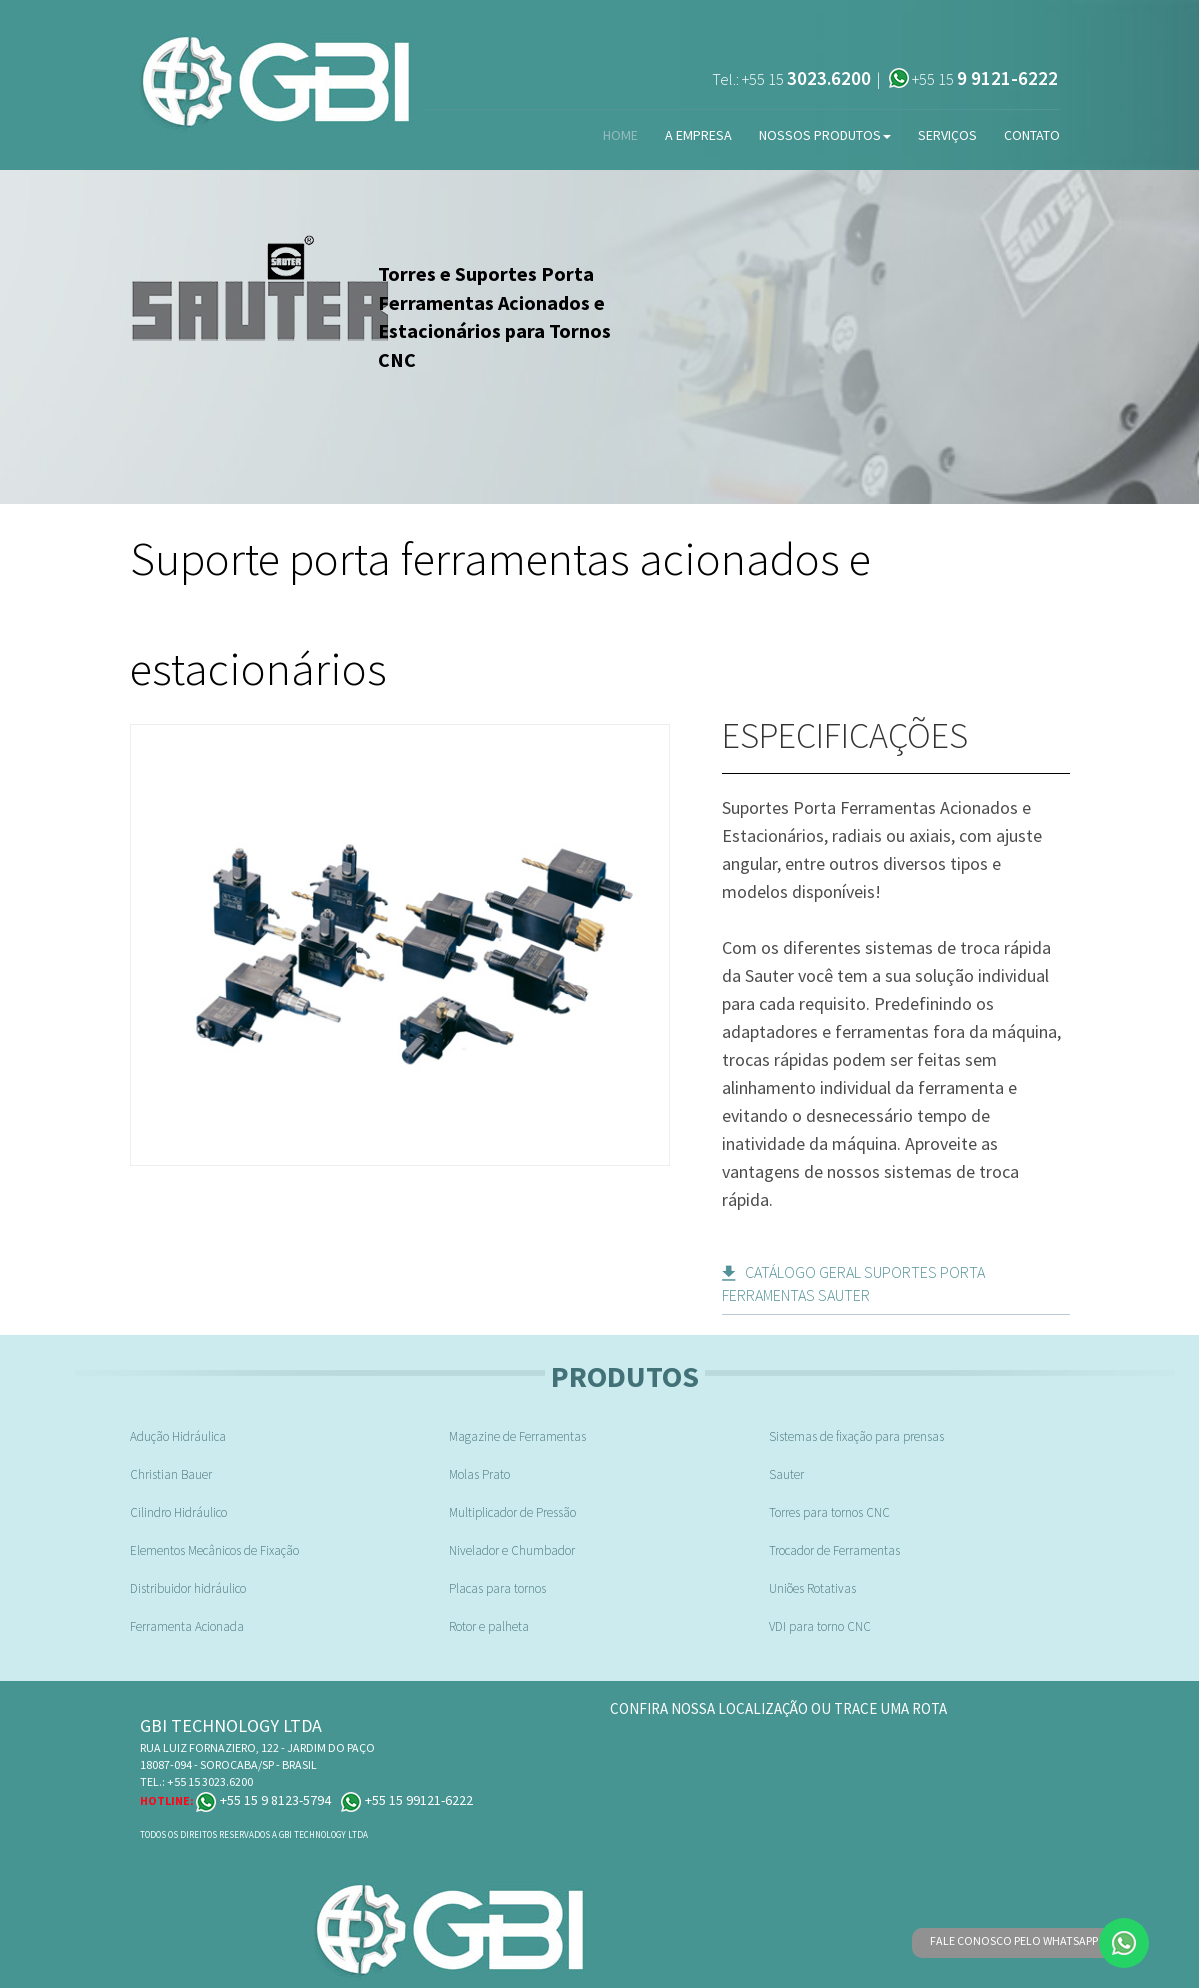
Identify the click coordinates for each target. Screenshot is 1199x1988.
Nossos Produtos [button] (825, 135)
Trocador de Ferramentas (834, 1550)
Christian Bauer (171, 1474)
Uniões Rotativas (812, 1588)
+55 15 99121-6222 (407, 1800)
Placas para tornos (497, 1588)
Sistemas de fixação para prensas (856, 1436)
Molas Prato (479, 1474)
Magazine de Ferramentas (517, 1436)
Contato (1032, 135)
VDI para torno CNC (820, 1626)
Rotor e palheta (489, 1626)
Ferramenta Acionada (187, 1626)
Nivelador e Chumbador (512, 1550)
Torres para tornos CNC (829, 1512)
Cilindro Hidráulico (178, 1512)
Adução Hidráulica (178, 1436)
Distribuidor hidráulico (188, 1588)
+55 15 (806, 79)
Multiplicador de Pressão (512, 1512)
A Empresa (698, 135)
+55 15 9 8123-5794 (263, 1800)
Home (620, 135)
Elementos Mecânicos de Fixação (214, 1550)
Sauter (786, 1474)
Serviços (947, 135)
